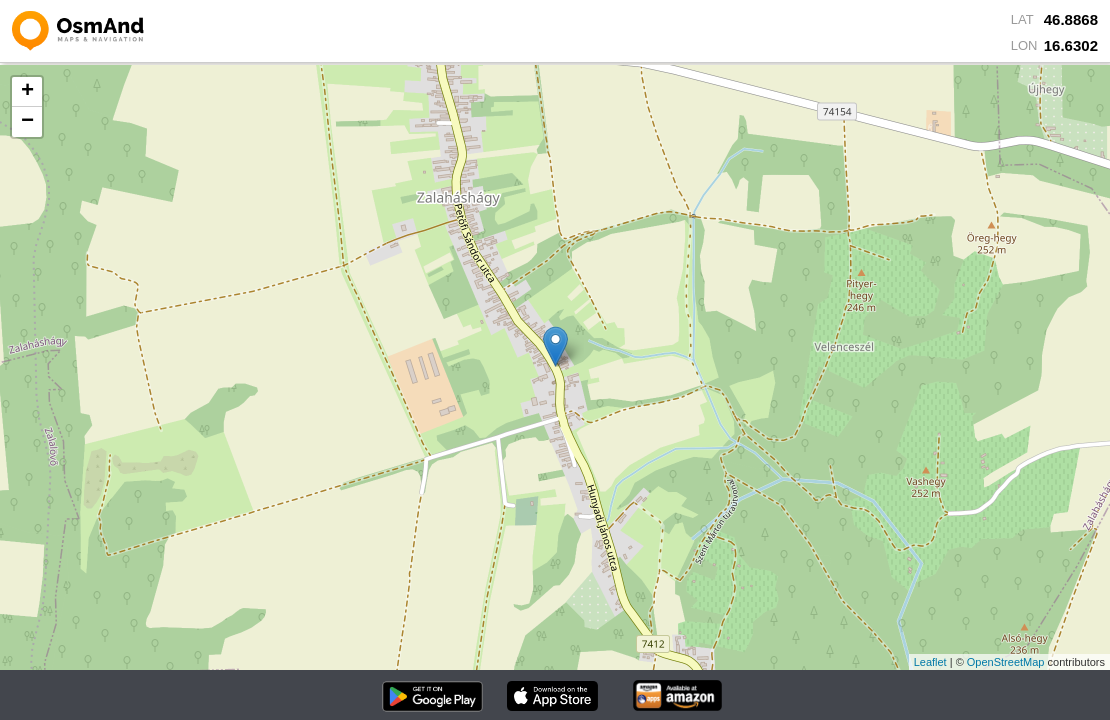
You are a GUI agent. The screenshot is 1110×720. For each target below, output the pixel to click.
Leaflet (930, 662)
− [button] (27, 122)
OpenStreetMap (1006, 662)
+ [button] (27, 92)
